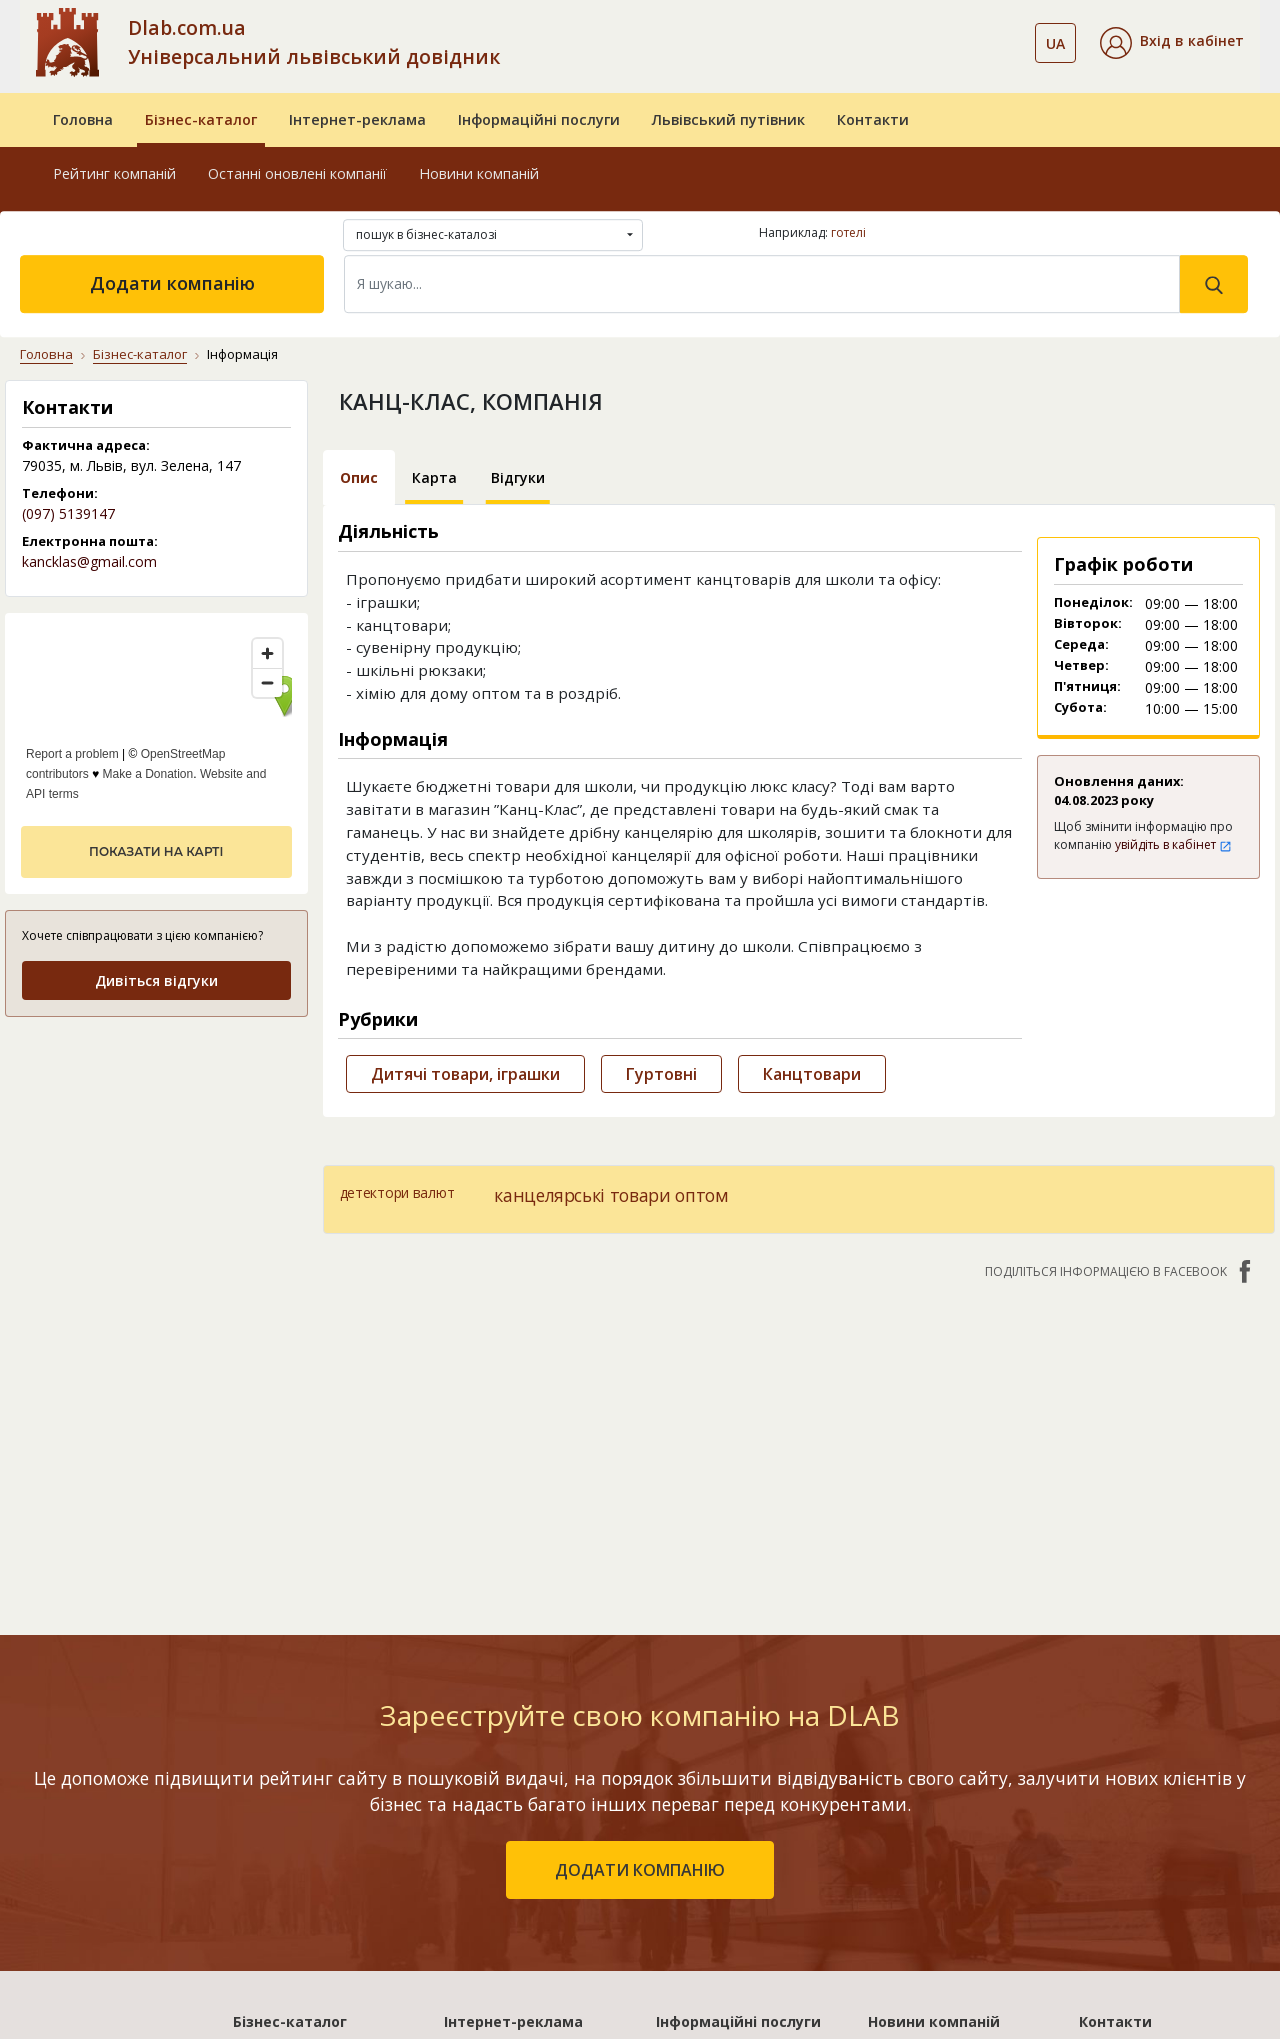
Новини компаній (479, 173)
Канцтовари (812, 1074)
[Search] (762, 284)
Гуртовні (661, 1074)
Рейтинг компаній (114, 173)
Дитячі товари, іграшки (465, 1074)
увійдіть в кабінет (1173, 844)
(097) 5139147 (68, 513)
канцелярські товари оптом (611, 1195)
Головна (83, 119)
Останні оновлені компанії (297, 173)
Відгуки (518, 477)
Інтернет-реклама (357, 119)
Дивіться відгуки (156, 980)
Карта (434, 477)
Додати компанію (172, 283)
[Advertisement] (156, 1159)
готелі (848, 232)
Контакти (873, 119)
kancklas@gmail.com (89, 561)
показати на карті (156, 851)
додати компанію (640, 1870)
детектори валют (397, 1192)
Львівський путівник (728, 119)
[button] (1172, 43)
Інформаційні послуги (539, 119)
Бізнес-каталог (201, 119)
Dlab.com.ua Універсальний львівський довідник (314, 42)
